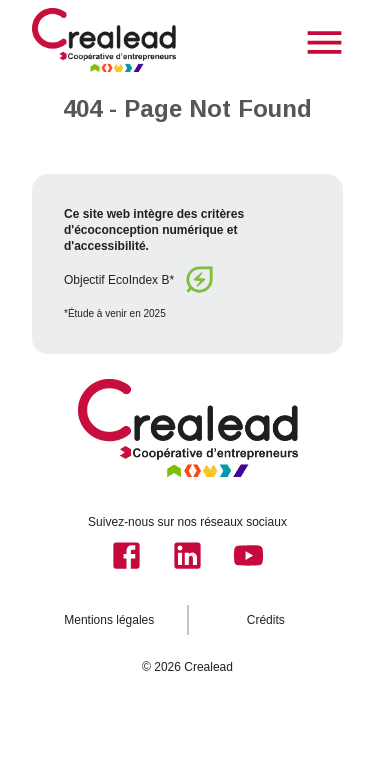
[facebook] (126, 555)
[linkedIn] (187, 555)
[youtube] (248, 555)
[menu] (324, 42)
